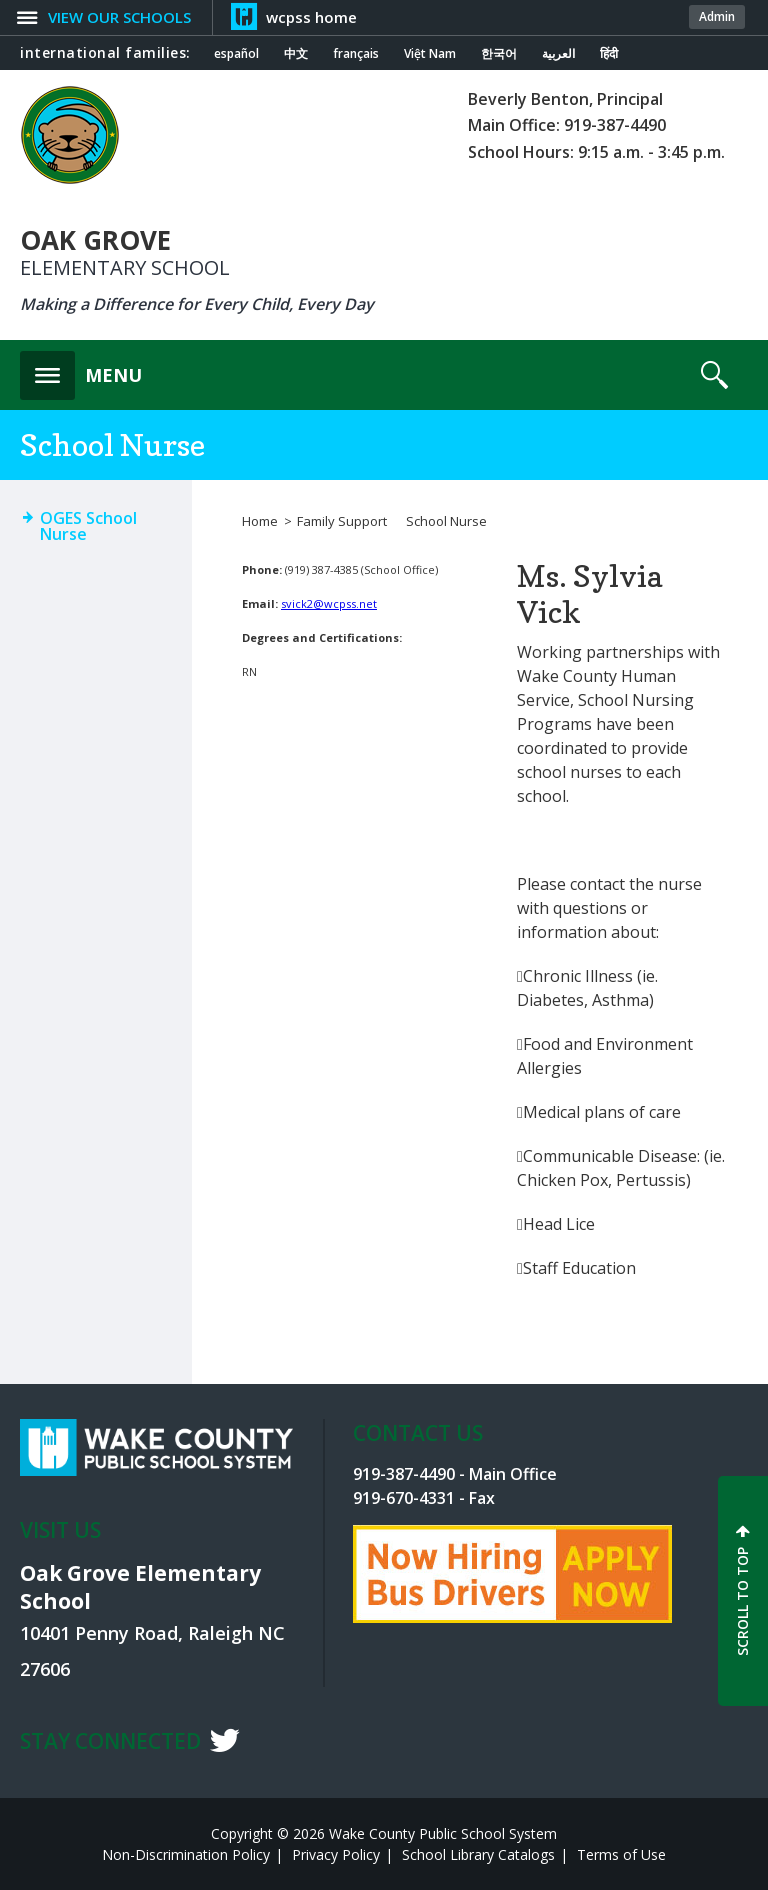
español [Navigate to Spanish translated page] (236, 54)
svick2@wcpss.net (329, 603)
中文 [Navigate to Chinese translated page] (296, 54)
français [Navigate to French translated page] (356, 54)
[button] (81, 370)
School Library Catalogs (478, 1854)
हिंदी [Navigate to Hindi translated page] (609, 54)
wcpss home (311, 17)
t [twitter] (224, 1739)
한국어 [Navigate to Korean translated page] (499, 54)
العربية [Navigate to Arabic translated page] (558, 54)
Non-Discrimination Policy (186, 1854)
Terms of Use (621, 1854)
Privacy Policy (336, 1854)
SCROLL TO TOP (742, 1601)
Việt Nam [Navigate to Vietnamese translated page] (430, 54)
